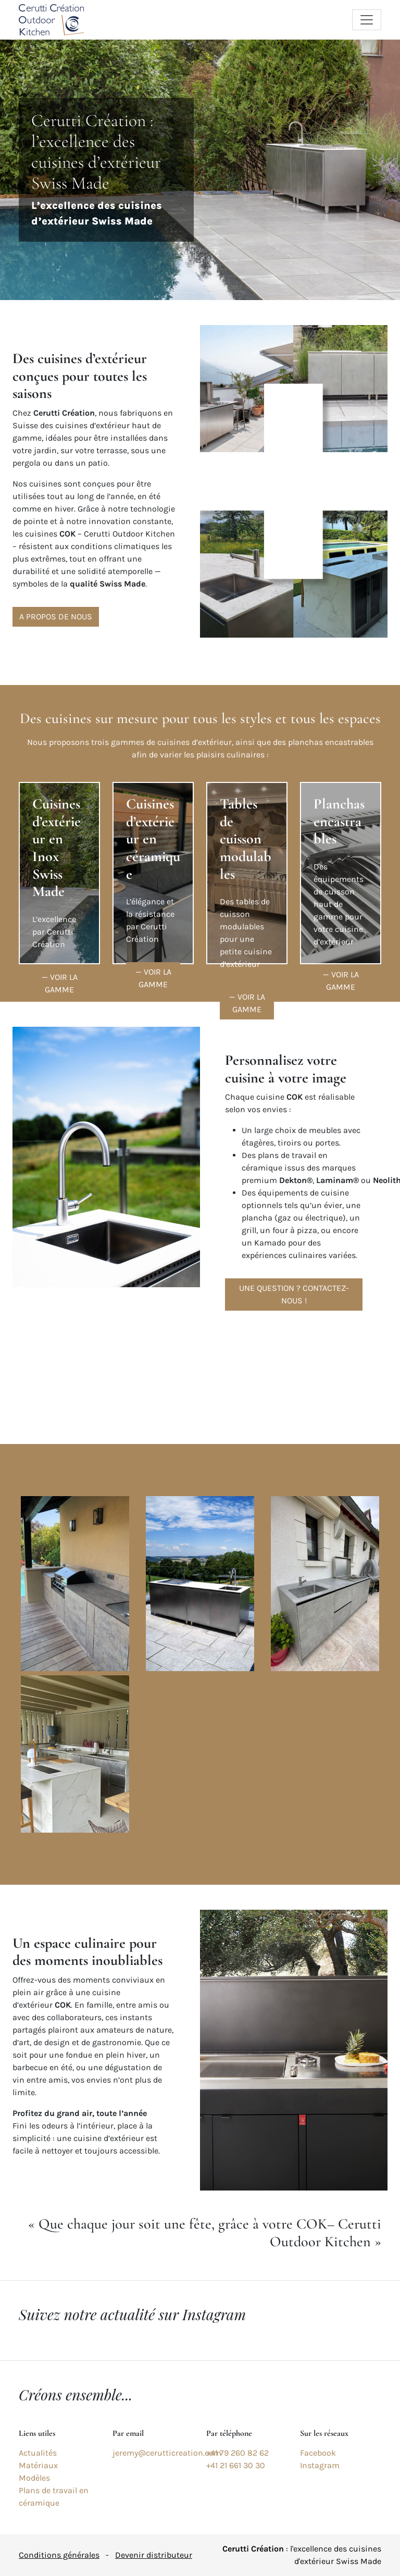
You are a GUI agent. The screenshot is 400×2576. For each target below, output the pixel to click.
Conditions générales (59, 2555)
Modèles (34, 2478)
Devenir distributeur (153, 2555)
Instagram (320, 2465)
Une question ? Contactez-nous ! (294, 1294)
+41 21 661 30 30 (235, 2465)
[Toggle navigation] (366, 19)
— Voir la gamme (60, 983)
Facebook (318, 2453)
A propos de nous (55, 616)
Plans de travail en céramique (54, 2496)
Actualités (38, 2453)
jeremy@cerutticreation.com (167, 2453)
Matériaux (38, 2465)
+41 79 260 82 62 (237, 2453)
